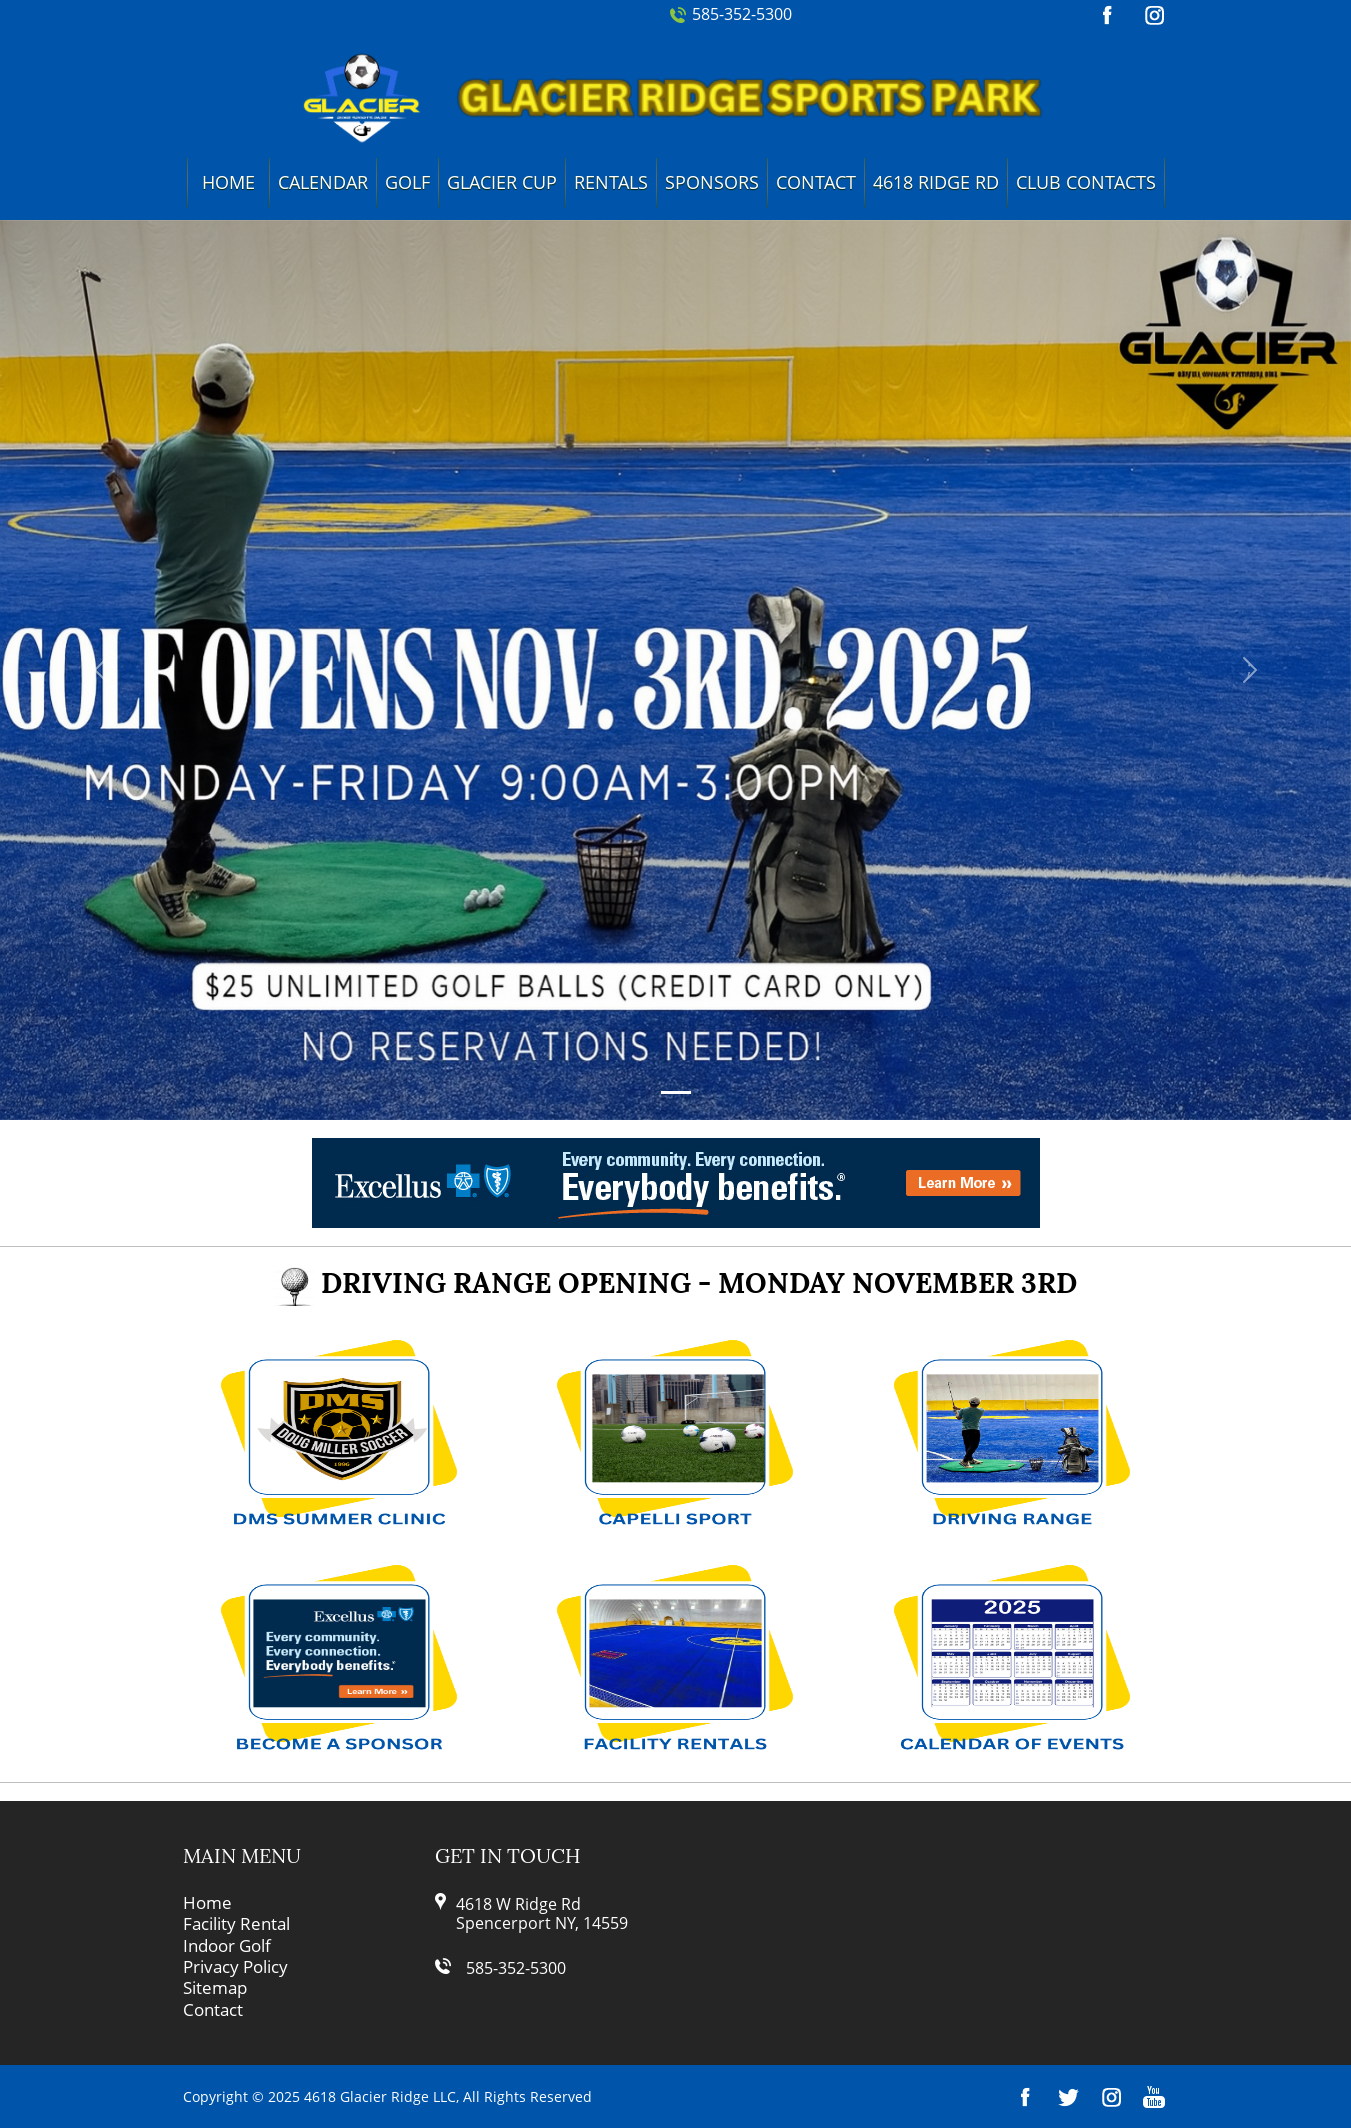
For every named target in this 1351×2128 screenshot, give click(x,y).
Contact (816, 182)
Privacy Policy (235, 1967)
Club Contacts (1086, 182)
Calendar (323, 182)
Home (228, 182)
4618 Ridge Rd (936, 182)
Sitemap (215, 1988)
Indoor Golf (227, 1946)
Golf (407, 182)
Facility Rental (236, 1924)
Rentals (611, 182)
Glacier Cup (502, 182)
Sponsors (712, 182)
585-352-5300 (742, 14)
